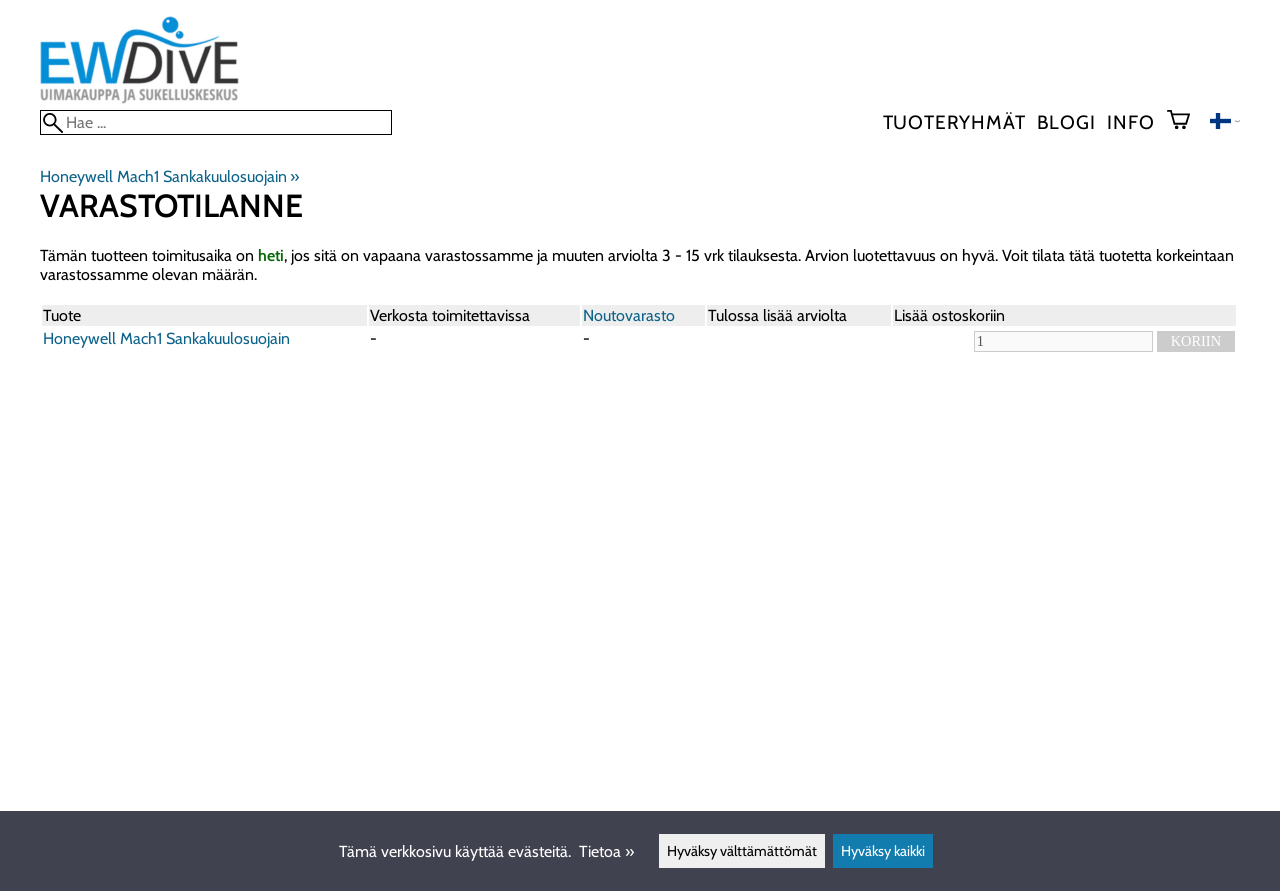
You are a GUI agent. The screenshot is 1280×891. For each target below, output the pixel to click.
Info (1130, 122)
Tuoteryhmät (954, 122)
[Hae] (216, 122)
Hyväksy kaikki (883, 851)
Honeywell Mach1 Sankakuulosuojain (169, 176)
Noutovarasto (629, 315)
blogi (1066, 122)
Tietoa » (606, 851)
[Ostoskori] (1186, 122)
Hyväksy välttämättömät (742, 851)
